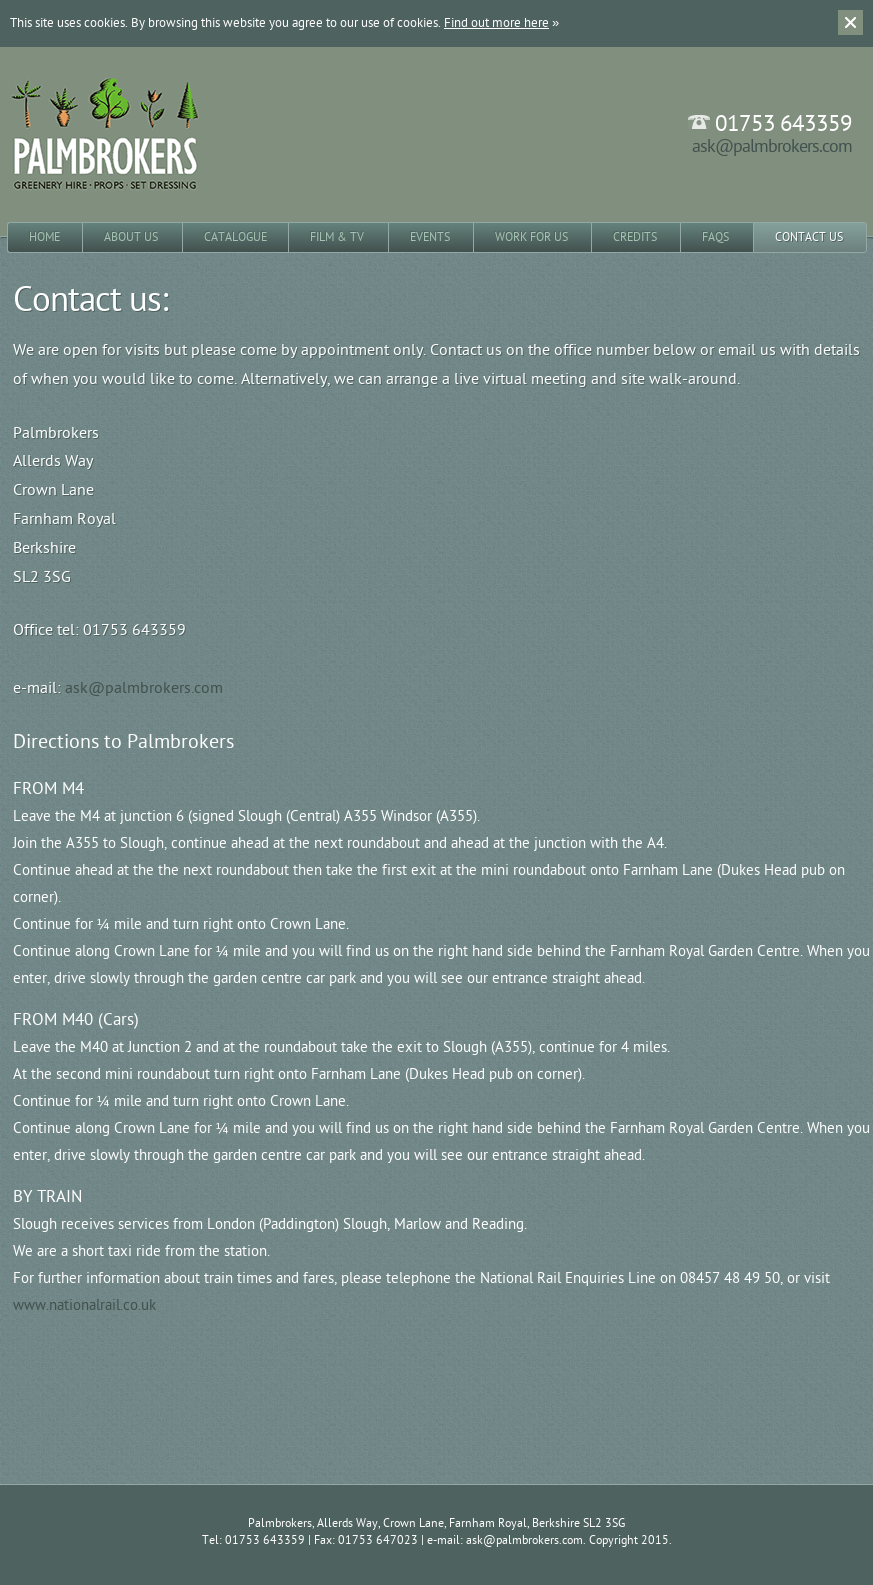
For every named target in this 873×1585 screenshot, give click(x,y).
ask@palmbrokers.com (772, 146)
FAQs (715, 237)
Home (44, 237)
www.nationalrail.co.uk (84, 1305)
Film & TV (337, 237)
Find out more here (496, 23)
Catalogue (235, 237)
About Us (131, 237)
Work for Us (531, 237)
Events (430, 237)
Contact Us (809, 237)
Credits (635, 237)
